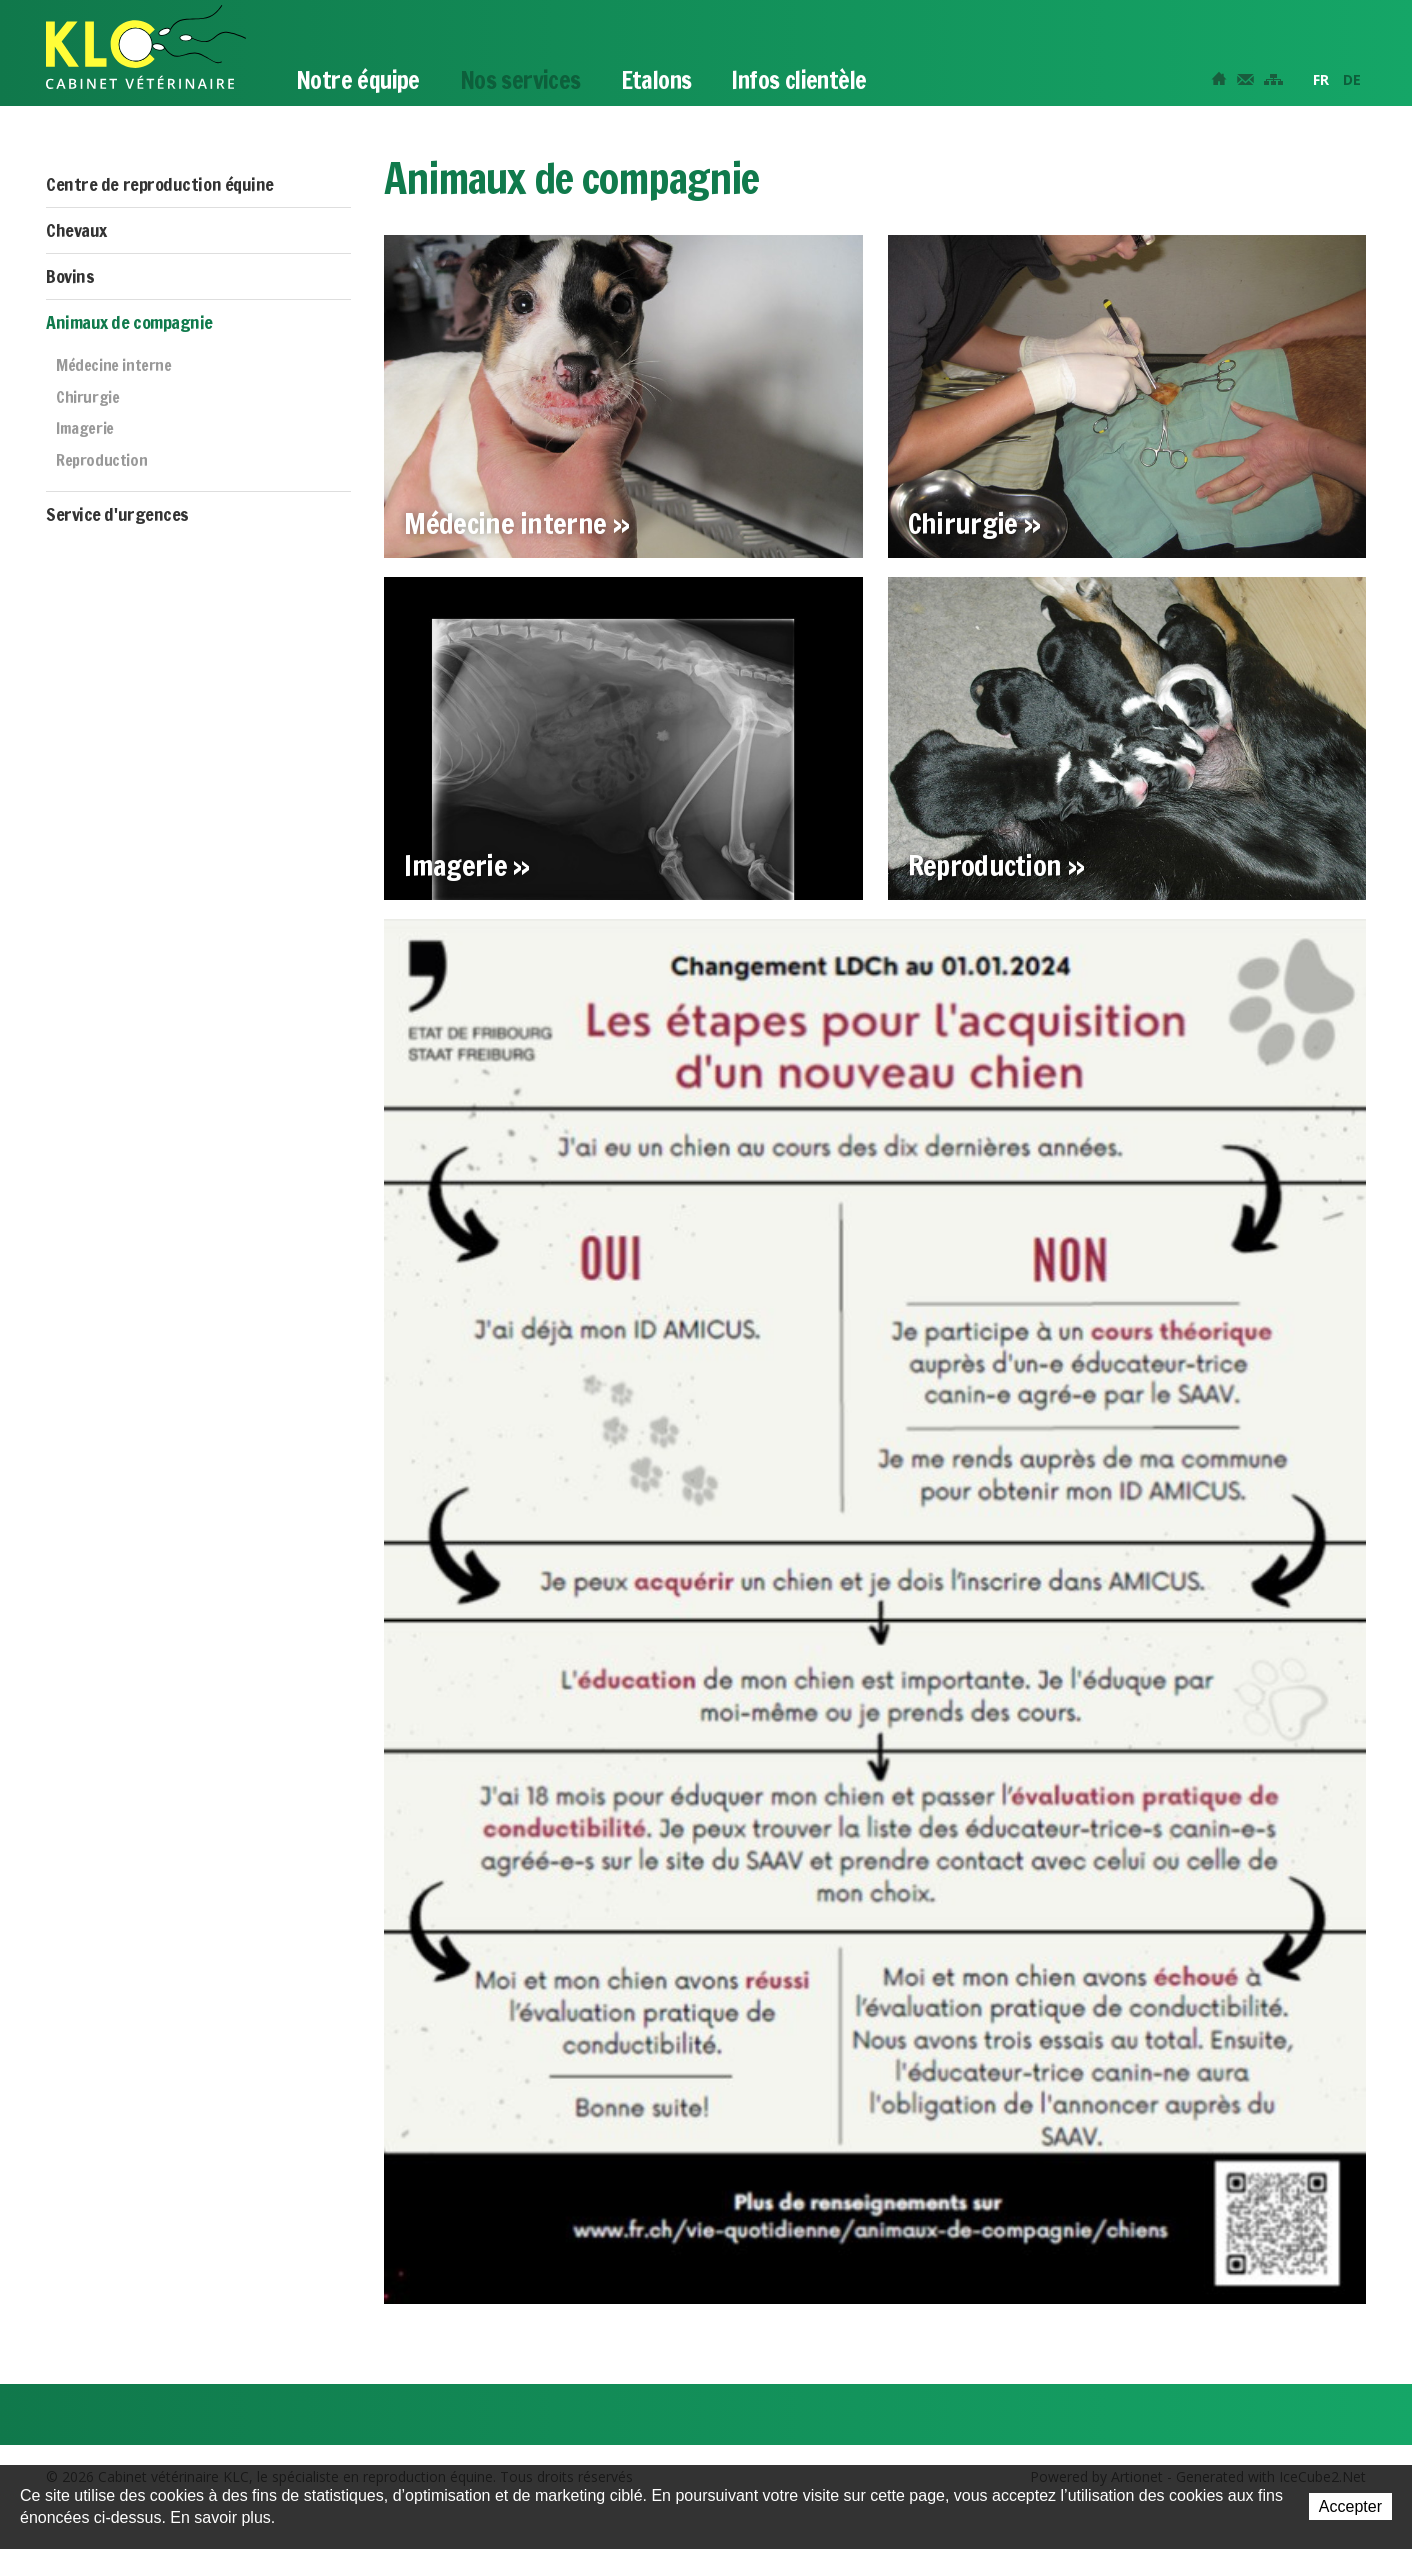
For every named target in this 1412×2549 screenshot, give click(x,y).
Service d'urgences (117, 514)
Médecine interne (114, 366)
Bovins (70, 276)
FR (1321, 79)
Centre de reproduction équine (160, 184)
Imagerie (85, 429)
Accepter (1350, 2506)
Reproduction (101, 461)
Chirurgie (87, 398)
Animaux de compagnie (129, 322)
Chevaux (76, 230)
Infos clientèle (798, 80)
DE (1352, 79)
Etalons (656, 80)
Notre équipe (358, 80)
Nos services (520, 80)
